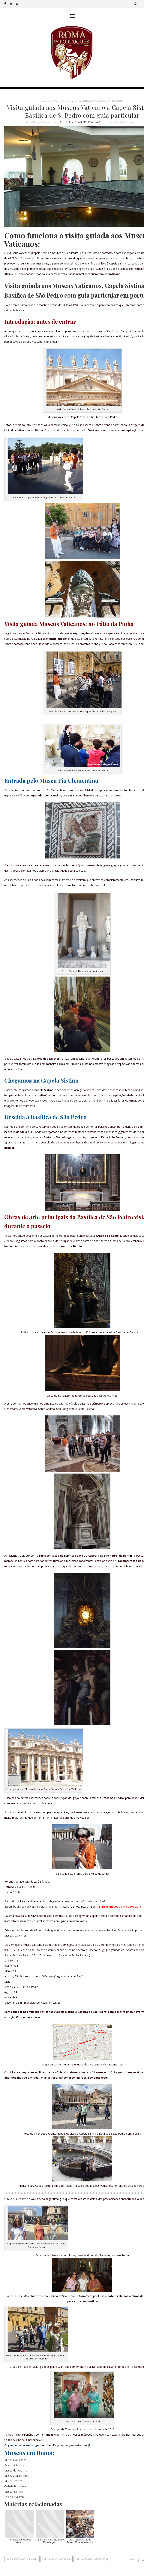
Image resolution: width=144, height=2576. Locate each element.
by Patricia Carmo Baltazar (81, 121)
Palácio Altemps (14, 2465)
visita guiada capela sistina (56, 2559)
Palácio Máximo (14, 2497)
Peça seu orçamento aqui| (71, 2445)
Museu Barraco (13, 2491)
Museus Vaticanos (15, 2460)
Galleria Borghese (15, 2486)
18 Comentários (121, 121)
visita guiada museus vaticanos (91, 2559)
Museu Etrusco (13, 2481)
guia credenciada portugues (22, 2559)
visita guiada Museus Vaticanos (97, 100)
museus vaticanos (56, 100)
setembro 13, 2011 (39, 121)
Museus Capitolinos (16, 2476)
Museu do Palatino (15, 2470)
